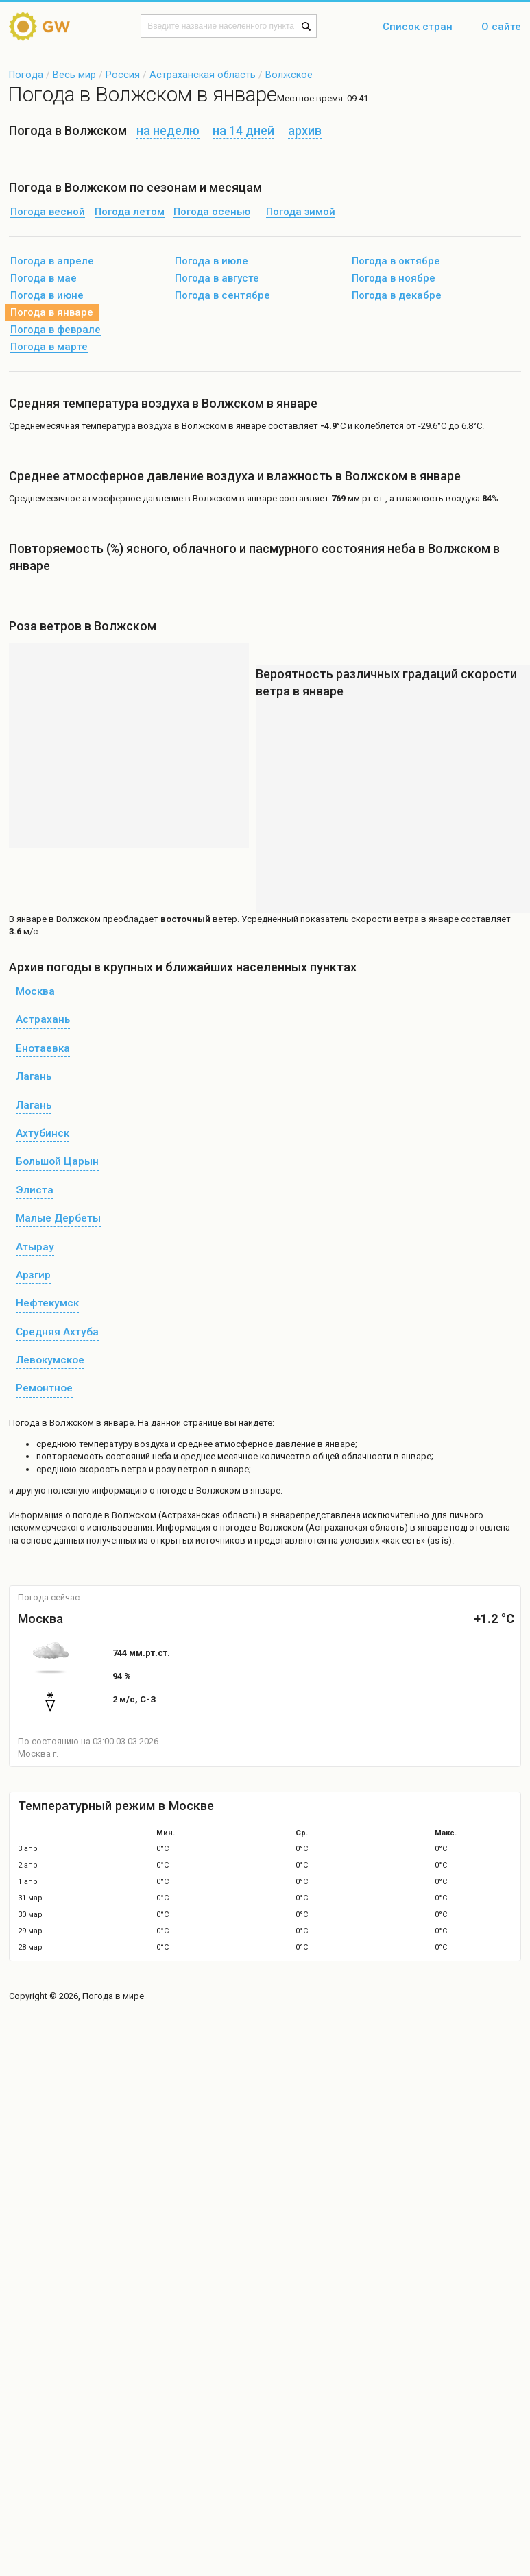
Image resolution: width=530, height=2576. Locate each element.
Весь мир (74, 74)
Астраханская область (202, 74)
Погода (26, 74)
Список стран (418, 27)
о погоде (84, 1515)
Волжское (289, 74)
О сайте (501, 27)
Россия (123, 74)
